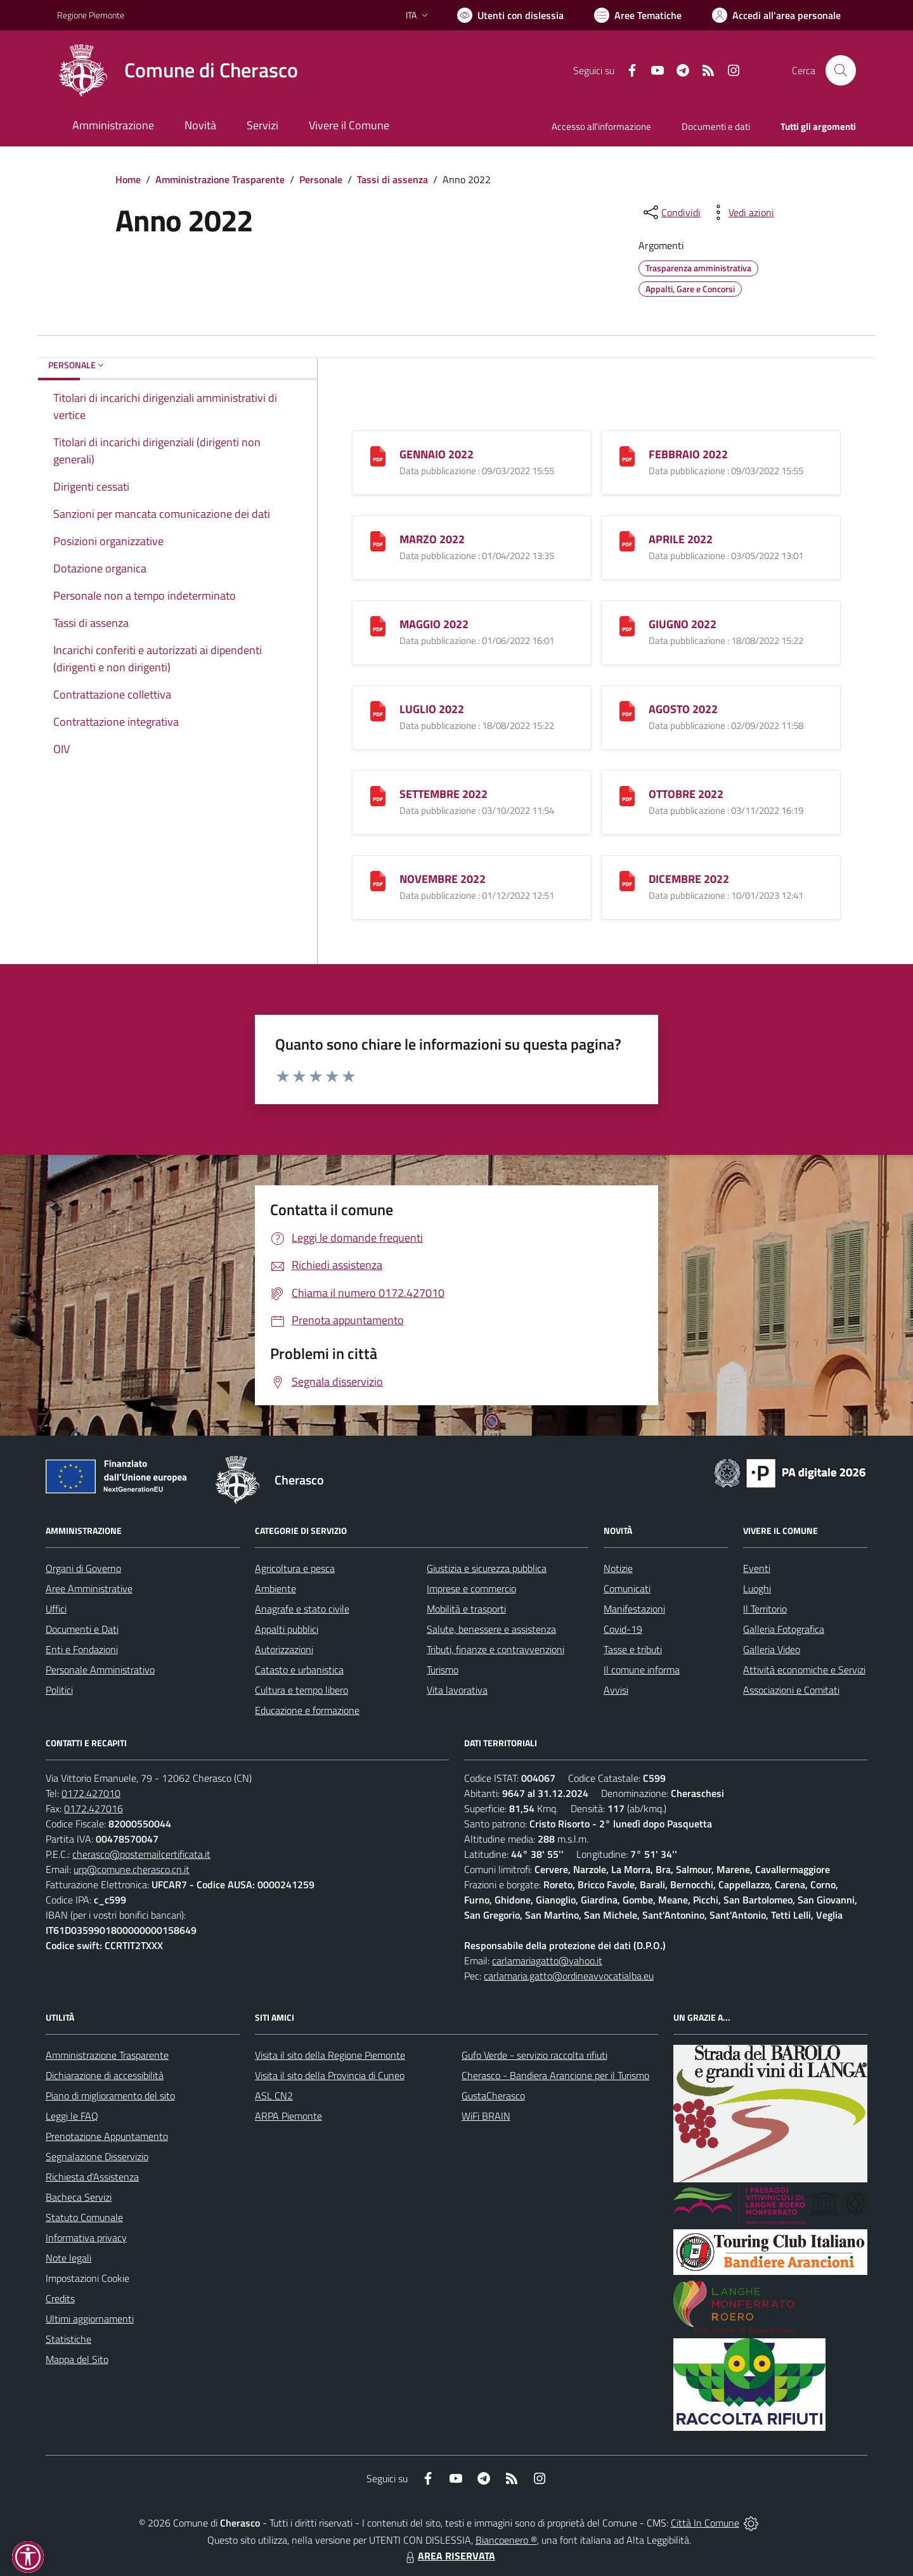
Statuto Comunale (84, 2217)
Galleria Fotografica (783, 1629)
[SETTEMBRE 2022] (378, 795)
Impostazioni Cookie (87, 2278)
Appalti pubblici (286, 1629)
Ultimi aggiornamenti (90, 2318)
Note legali (68, 2257)
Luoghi (757, 1588)
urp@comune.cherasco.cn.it (132, 1869)
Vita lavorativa (457, 1689)
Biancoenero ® (506, 2539)
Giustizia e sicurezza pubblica (487, 1568)
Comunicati (627, 1588)
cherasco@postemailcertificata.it (141, 1854)
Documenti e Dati (82, 1629)
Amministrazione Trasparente (220, 179)
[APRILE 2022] (627, 540)
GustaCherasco (493, 2095)
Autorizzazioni (284, 1649)
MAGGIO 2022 (434, 624)
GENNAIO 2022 (436, 454)
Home (128, 179)
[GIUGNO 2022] (627, 625)
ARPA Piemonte (288, 2115)
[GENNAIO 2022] (378, 455)
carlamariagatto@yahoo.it (547, 1960)
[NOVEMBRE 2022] (378, 880)
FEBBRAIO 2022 (688, 454)
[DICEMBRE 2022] (627, 880)
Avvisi (616, 1689)
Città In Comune (705, 2522)
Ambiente (275, 1588)
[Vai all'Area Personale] (776, 15)
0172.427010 (91, 1793)
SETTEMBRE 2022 (443, 793)
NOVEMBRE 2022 (442, 878)
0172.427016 (93, 1808)
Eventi (756, 1568)
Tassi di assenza (392, 179)
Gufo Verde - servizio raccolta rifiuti (534, 2055)
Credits (60, 2298)
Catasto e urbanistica (299, 1669)
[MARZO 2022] (378, 540)
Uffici (56, 1608)
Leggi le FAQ (72, 2115)
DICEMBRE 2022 (689, 878)
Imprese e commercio (471, 1588)
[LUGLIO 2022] (378, 710)
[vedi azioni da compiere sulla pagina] (741, 212)
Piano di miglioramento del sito (110, 2095)
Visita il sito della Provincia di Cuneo (330, 2075)
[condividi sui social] (670, 212)
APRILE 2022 (681, 539)
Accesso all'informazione (601, 126)
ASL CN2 (274, 2095)
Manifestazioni (634, 1608)
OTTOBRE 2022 (686, 793)
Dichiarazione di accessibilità (105, 2075)
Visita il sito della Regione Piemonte (330, 2055)
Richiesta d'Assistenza (92, 2176)
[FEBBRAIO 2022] (627, 455)
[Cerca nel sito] (841, 70)
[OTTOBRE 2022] (627, 795)
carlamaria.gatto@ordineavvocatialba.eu (569, 1975)
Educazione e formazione (307, 1710)
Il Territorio (765, 1608)
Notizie (618, 1568)
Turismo (442, 1669)
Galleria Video (771, 1649)
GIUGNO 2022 (682, 624)
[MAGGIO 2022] (378, 625)
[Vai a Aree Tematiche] (638, 15)
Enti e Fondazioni (82, 1649)
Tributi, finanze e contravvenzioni (495, 1649)
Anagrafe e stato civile (302, 1608)
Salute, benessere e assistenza (491, 1629)
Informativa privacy (86, 2237)
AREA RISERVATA (449, 2555)
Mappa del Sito (77, 2359)
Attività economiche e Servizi (804, 1669)
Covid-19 (623, 1629)
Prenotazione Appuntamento (107, 2136)
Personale (320, 179)
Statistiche (68, 2339)
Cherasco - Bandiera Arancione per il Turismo (555, 2075)
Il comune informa (642, 1669)
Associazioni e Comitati (791, 1689)
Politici (59, 1689)
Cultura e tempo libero (301, 1689)
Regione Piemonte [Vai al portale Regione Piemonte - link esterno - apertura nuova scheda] (90, 15)
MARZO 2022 (432, 539)
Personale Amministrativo (100, 1669)
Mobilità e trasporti (466, 1608)
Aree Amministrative (89, 1588)
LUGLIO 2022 (431, 709)
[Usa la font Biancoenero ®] (510, 15)
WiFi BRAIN (486, 2115)
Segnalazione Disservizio (97, 2156)
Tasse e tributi (633, 1649)
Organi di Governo (83, 1568)
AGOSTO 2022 (683, 709)
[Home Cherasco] (177, 70)
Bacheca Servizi (79, 2197)
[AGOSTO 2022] (627, 710)
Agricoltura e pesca (295, 1568)
